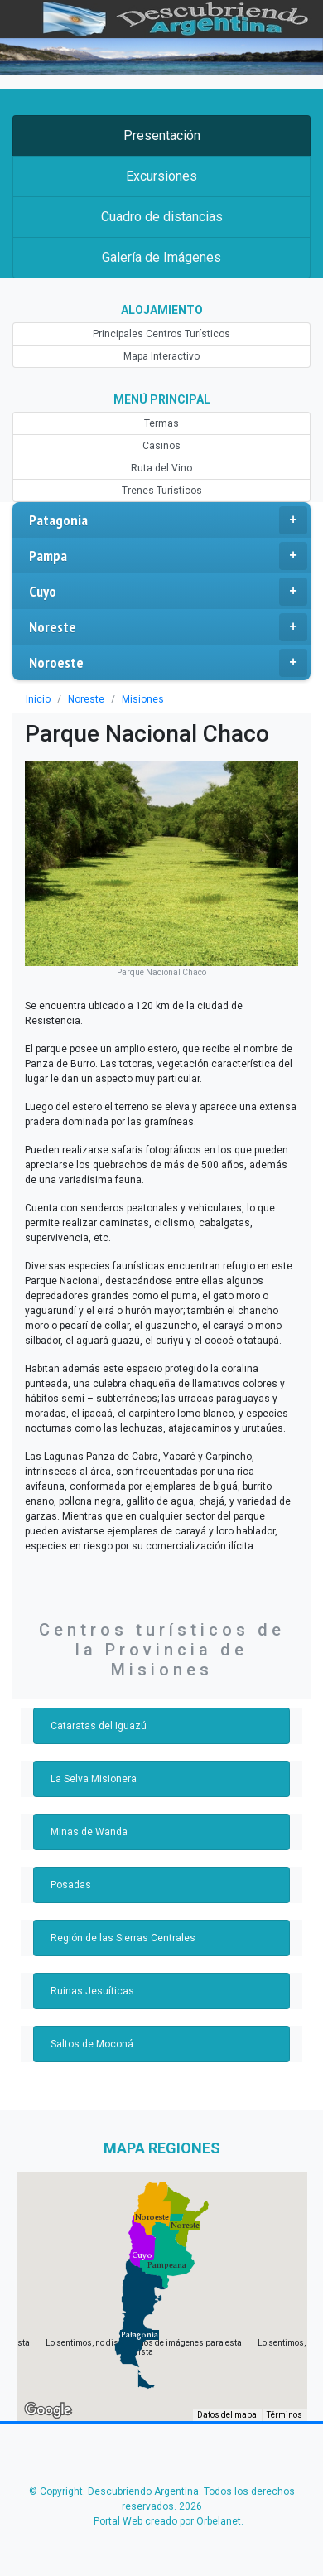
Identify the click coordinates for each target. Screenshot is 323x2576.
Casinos (161, 446)
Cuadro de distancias (161, 217)
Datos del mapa (229, 2365)
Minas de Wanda (87, 1782)
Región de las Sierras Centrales (119, 1888)
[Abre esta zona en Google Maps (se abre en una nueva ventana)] (48, 2360)
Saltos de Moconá (90, 1994)
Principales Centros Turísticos (161, 334)
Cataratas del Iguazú (96, 1676)
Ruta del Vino (162, 468)
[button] (139, 2285)
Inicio (38, 699)
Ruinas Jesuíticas (89, 1941)
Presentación (161, 135)
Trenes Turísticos (161, 490)
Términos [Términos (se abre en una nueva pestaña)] (285, 2365)
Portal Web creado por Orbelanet (167, 2471)
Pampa (168, 556)
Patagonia (168, 520)
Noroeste (168, 663)
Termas (161, 423)
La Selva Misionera (92, 1729)
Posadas (70, 1835)
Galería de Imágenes (161, 257)
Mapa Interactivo (161, 356)
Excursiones (161, 176)
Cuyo (168, 592)
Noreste (168, 627)
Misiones (139, 699)
